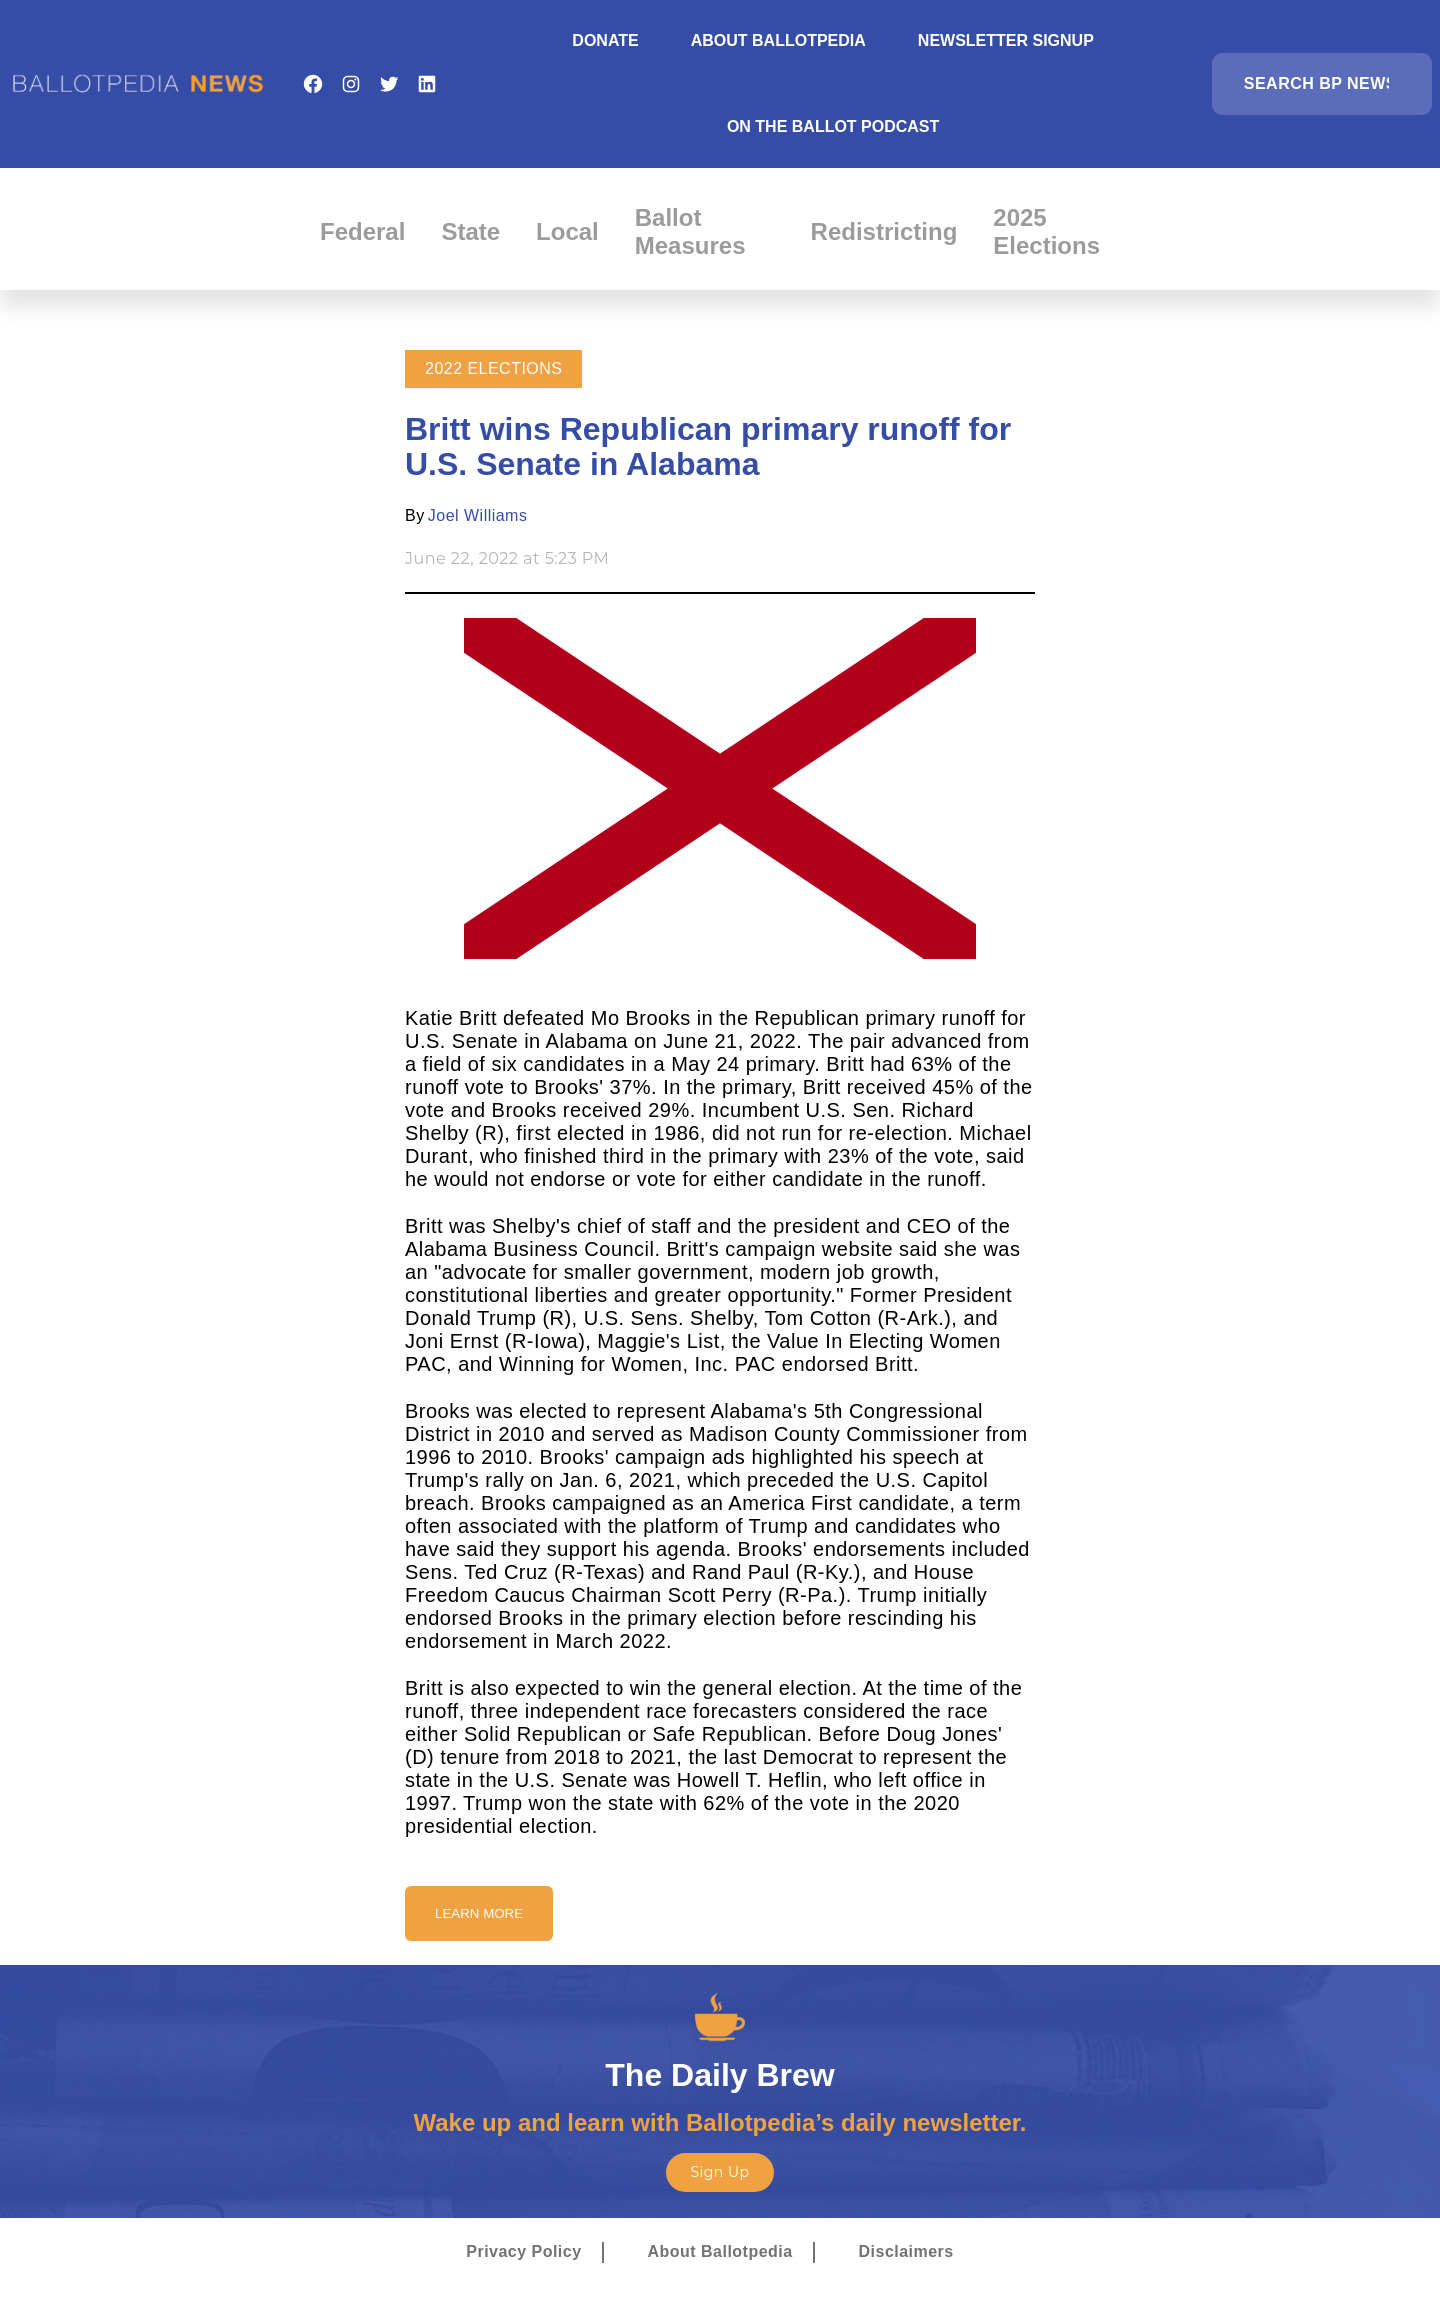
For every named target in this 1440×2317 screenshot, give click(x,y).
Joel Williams (478, 515)
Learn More (479, 1913)
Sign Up (719, 2172)
